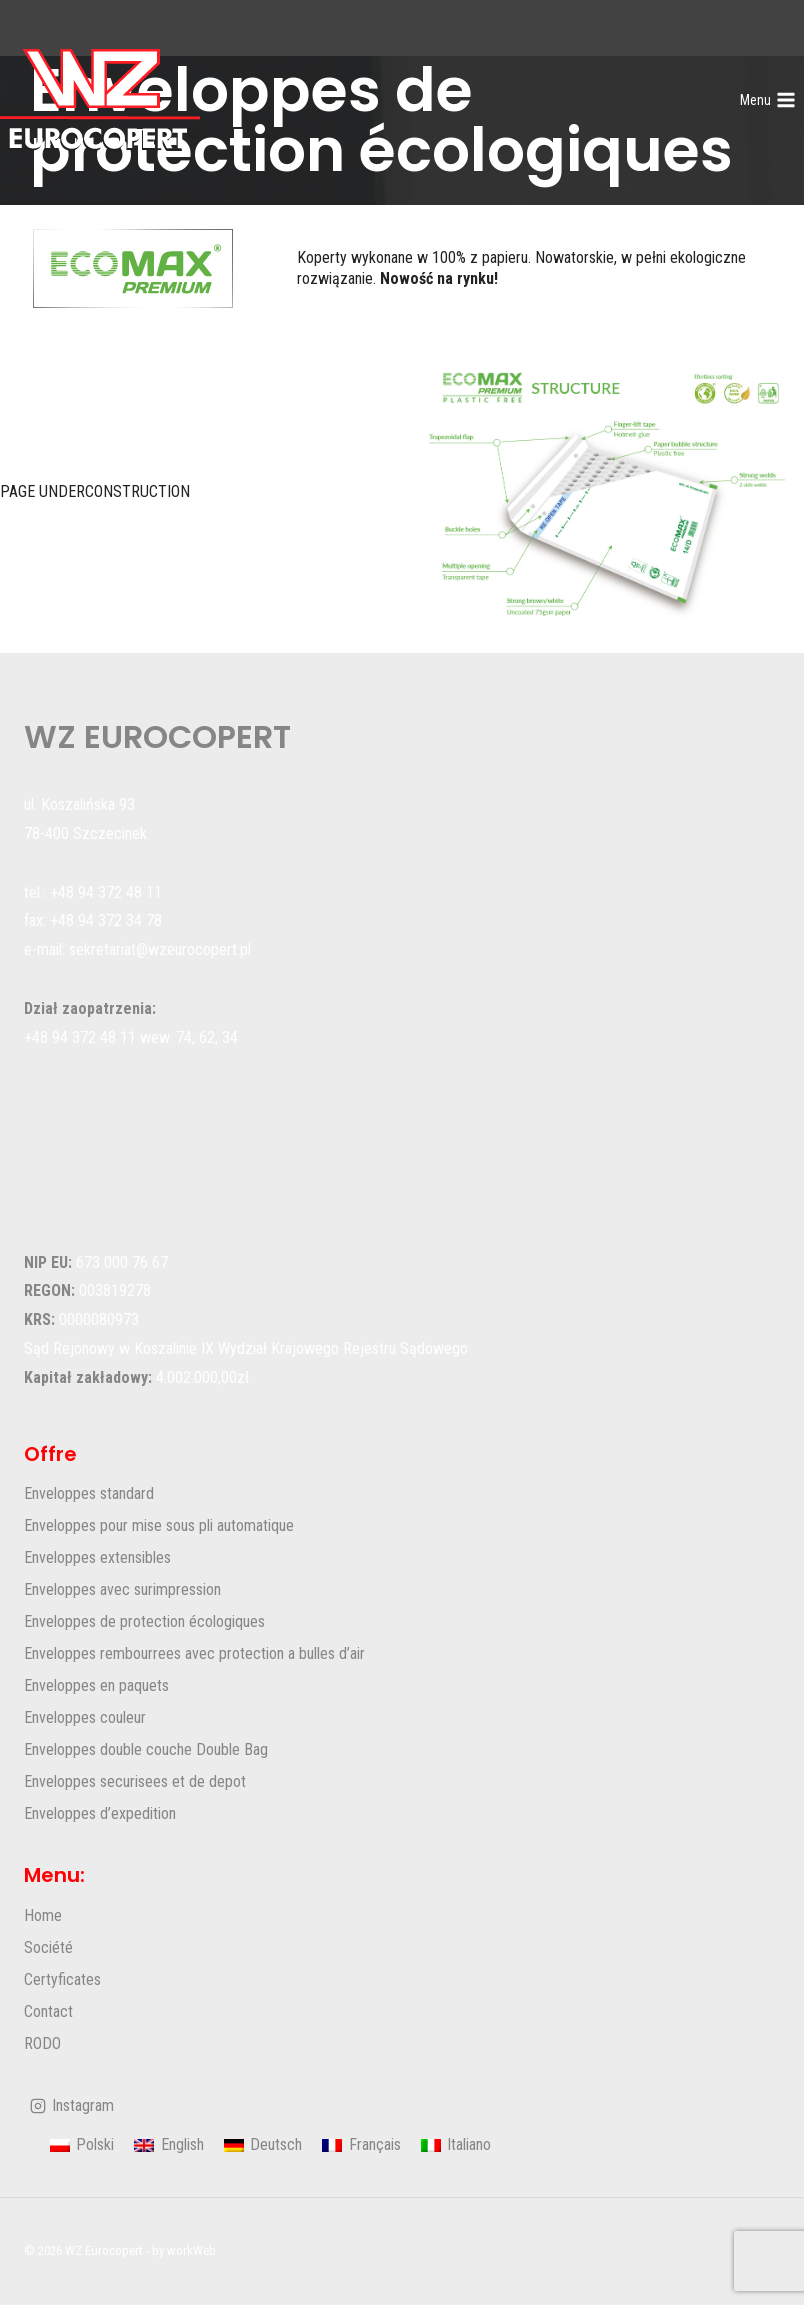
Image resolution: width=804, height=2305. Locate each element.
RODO (42, 2043)
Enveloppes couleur (85, 1717)
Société (48, 1947)
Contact (48, 2011)
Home (43, 1915)
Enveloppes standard (89, 1493)
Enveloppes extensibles (97, 1557)
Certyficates (62, 1979)
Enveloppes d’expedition (100, 1813)
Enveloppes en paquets (96, 1685)
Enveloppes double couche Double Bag (146, 1749)
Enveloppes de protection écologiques (144, 1621)
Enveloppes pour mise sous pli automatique (159, 1525)
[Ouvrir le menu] (767, 100)
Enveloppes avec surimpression (122, 1589)
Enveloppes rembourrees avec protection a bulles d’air (194, 1653)
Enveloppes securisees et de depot (135, 1781)
